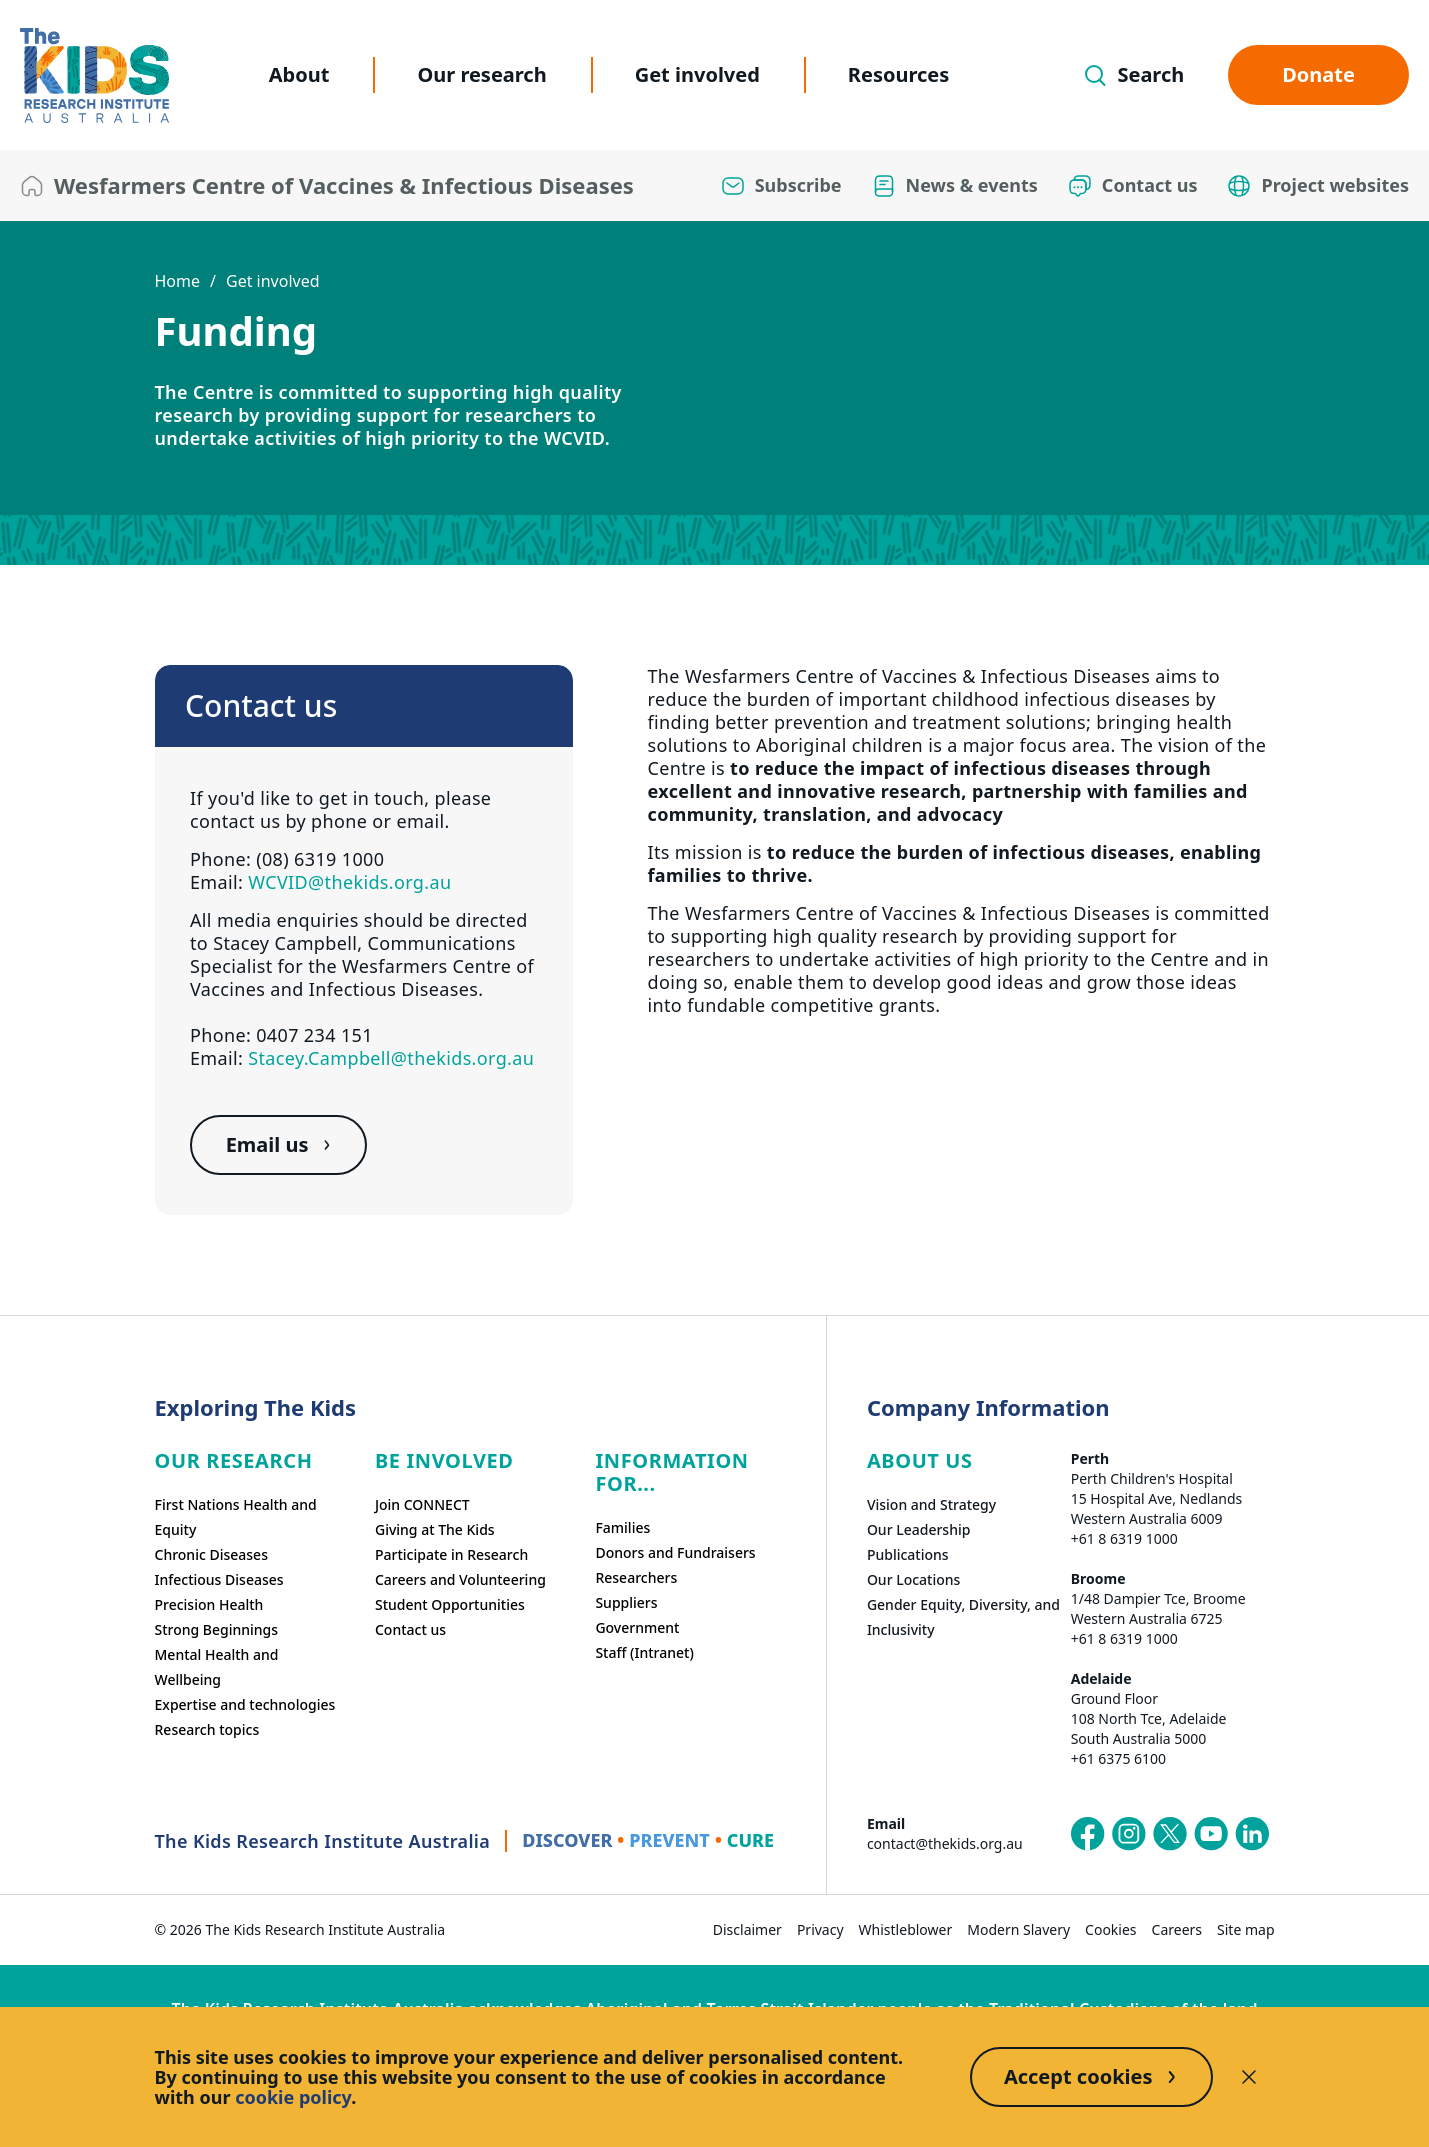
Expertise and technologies (245, 1704)
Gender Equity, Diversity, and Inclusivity (963, 1617)
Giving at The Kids (435, 1529)
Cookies (1110, 1929)
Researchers (636, 1577)
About (299, 74)
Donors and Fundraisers (675, 1552)
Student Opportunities (450, 1604)
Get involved (697, 74)
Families (622, 1527)
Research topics (207, 1729)
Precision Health (209, 1604)
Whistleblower (906, 1929)
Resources (898, 74)
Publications (908, 1554)
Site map (1245, 1929)
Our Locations (914, 1579)
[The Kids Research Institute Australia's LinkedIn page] (1252, 1834)
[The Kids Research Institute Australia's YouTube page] (1211, 1834)
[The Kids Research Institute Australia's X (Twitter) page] (1170, 1834)
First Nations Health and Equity (236, 1517)
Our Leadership (919, 1529)
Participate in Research (451, 1554)
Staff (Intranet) (644, 1652)
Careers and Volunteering (460, 1579)
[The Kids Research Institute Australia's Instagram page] (1129, 1834)
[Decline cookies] (1249, 2077)
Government (637, 1627)
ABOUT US (920, 1460)
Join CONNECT (422, 1504)
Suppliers (626, 1602)
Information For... (671, 1472)
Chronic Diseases (211, 1554)
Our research (481, 74)
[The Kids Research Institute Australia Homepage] (94, 75)
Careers (1177, 1929)
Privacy (820, 1929)
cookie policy (293, 2097)
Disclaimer (747, 1929)
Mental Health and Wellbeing (217, 1667)
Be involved (444, 1460)
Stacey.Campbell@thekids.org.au (391, 1058)
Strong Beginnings (217, 1629)
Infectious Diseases (219, 1579)
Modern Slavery (1018, 1929)
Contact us (410, 1629)
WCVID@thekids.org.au (349, 882)
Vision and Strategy (931, 1504)
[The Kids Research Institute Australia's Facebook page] (1088, 1834)
